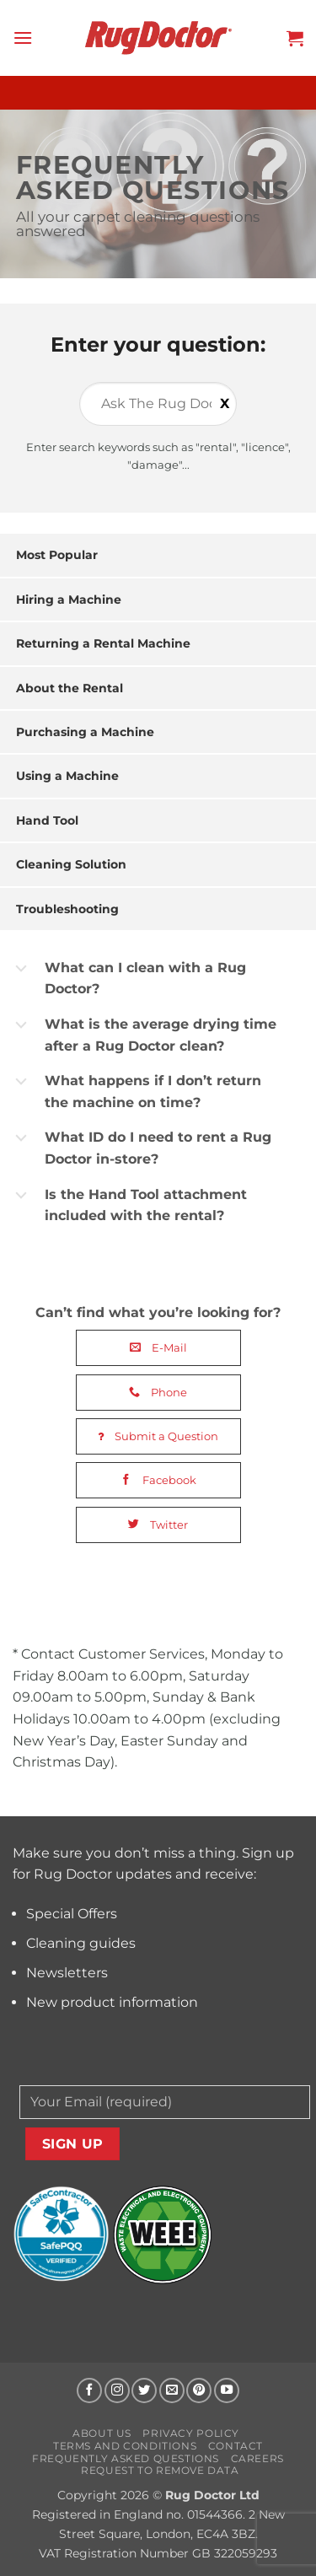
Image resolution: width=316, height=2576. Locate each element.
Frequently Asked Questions (125, 2458)
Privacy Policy (190, 2433)
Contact (235, 2445)
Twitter (158, 1524)
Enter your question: (158, 344)
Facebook (158, 1480)
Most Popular (57, 554)
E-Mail (158, 1347)
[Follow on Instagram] (117, 2390)
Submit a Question (158, 1436)
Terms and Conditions (124, 2445)
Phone (158, 1392)
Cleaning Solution (71, 864)
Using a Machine (67, 775)
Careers (257, 2458)
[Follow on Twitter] (144, 2390)
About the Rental (69, 688)
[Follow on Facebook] (89, 2390)
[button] (23, 37)
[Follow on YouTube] (226, 2390)
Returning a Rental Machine (103, 643)
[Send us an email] (172, 2390)
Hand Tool (47, 820)
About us (101, 2433)
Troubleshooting (67, 909)
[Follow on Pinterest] (199, 2390)
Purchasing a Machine (85, 731)
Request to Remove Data (159, 2470)
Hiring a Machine (68, 599)
